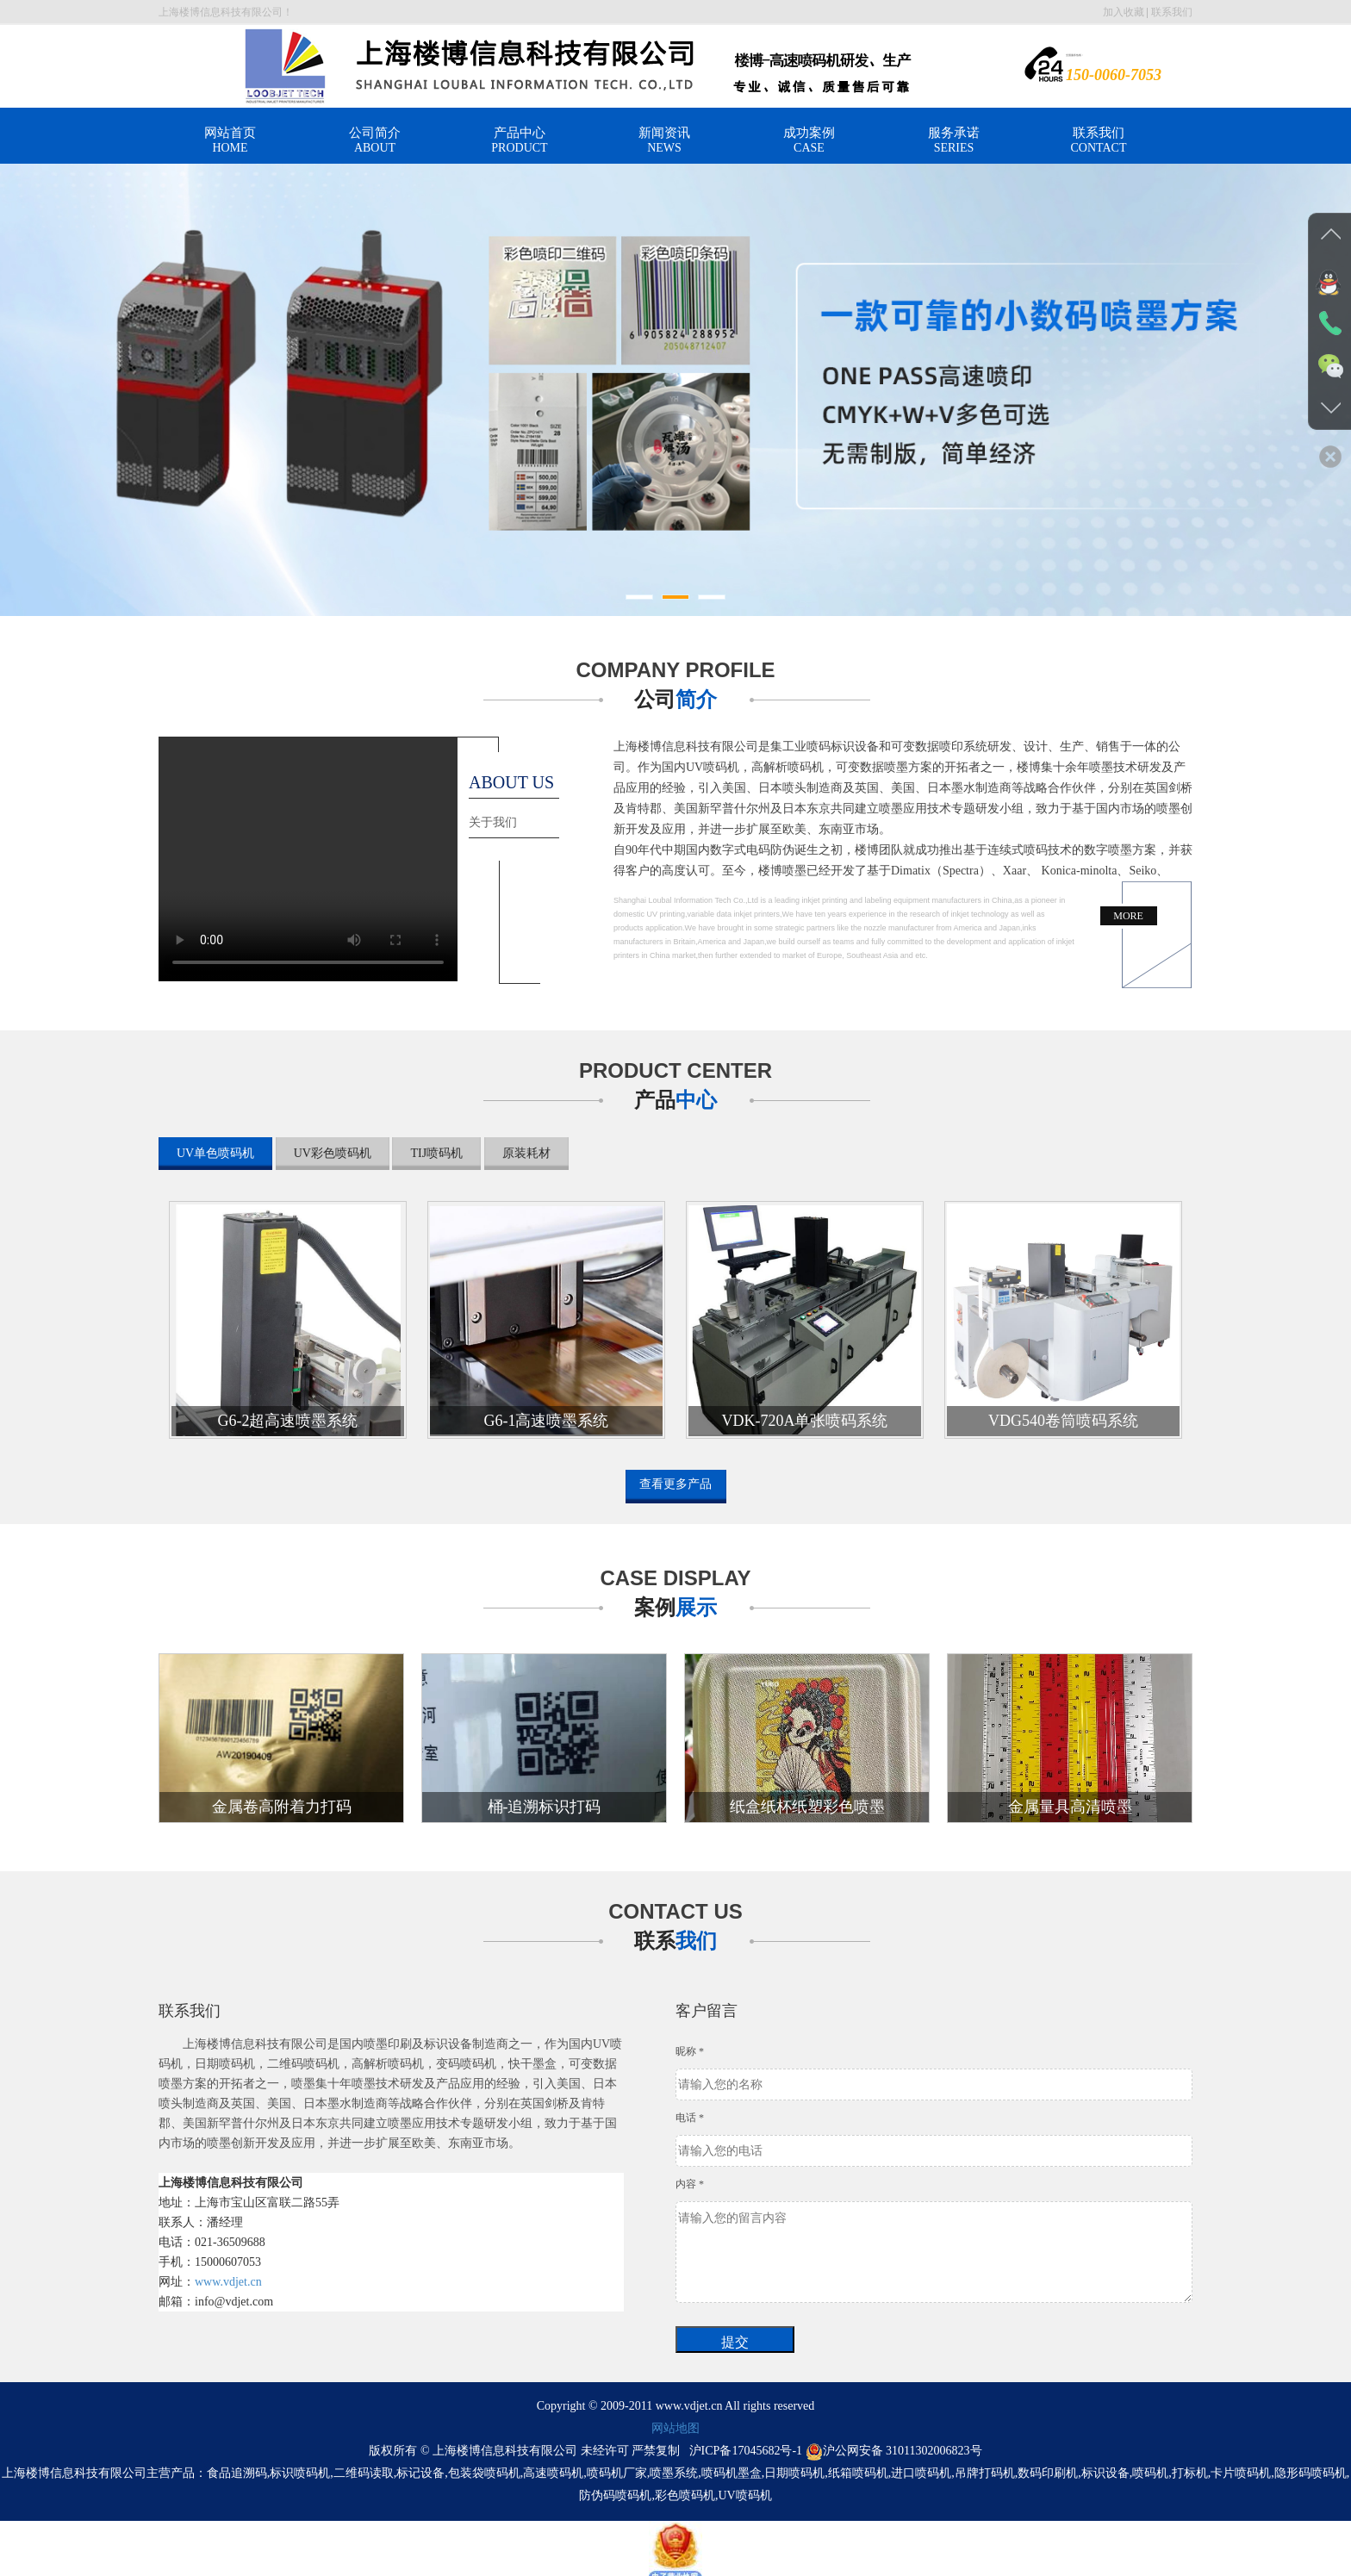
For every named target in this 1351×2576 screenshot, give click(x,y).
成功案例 (809, 141)
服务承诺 (953, 141)
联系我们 (1171, 12)
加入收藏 (1123, 12)
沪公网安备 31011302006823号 (894, 2442)
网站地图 (675, 2419)
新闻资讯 (664, 141)
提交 (735, 2333)
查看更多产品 (675, 1484)
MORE (1128, 916)
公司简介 (374, 141)
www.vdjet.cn (228, 2273)
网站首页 (230, 141)
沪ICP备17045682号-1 (745, 2442)
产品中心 (519, 141)
